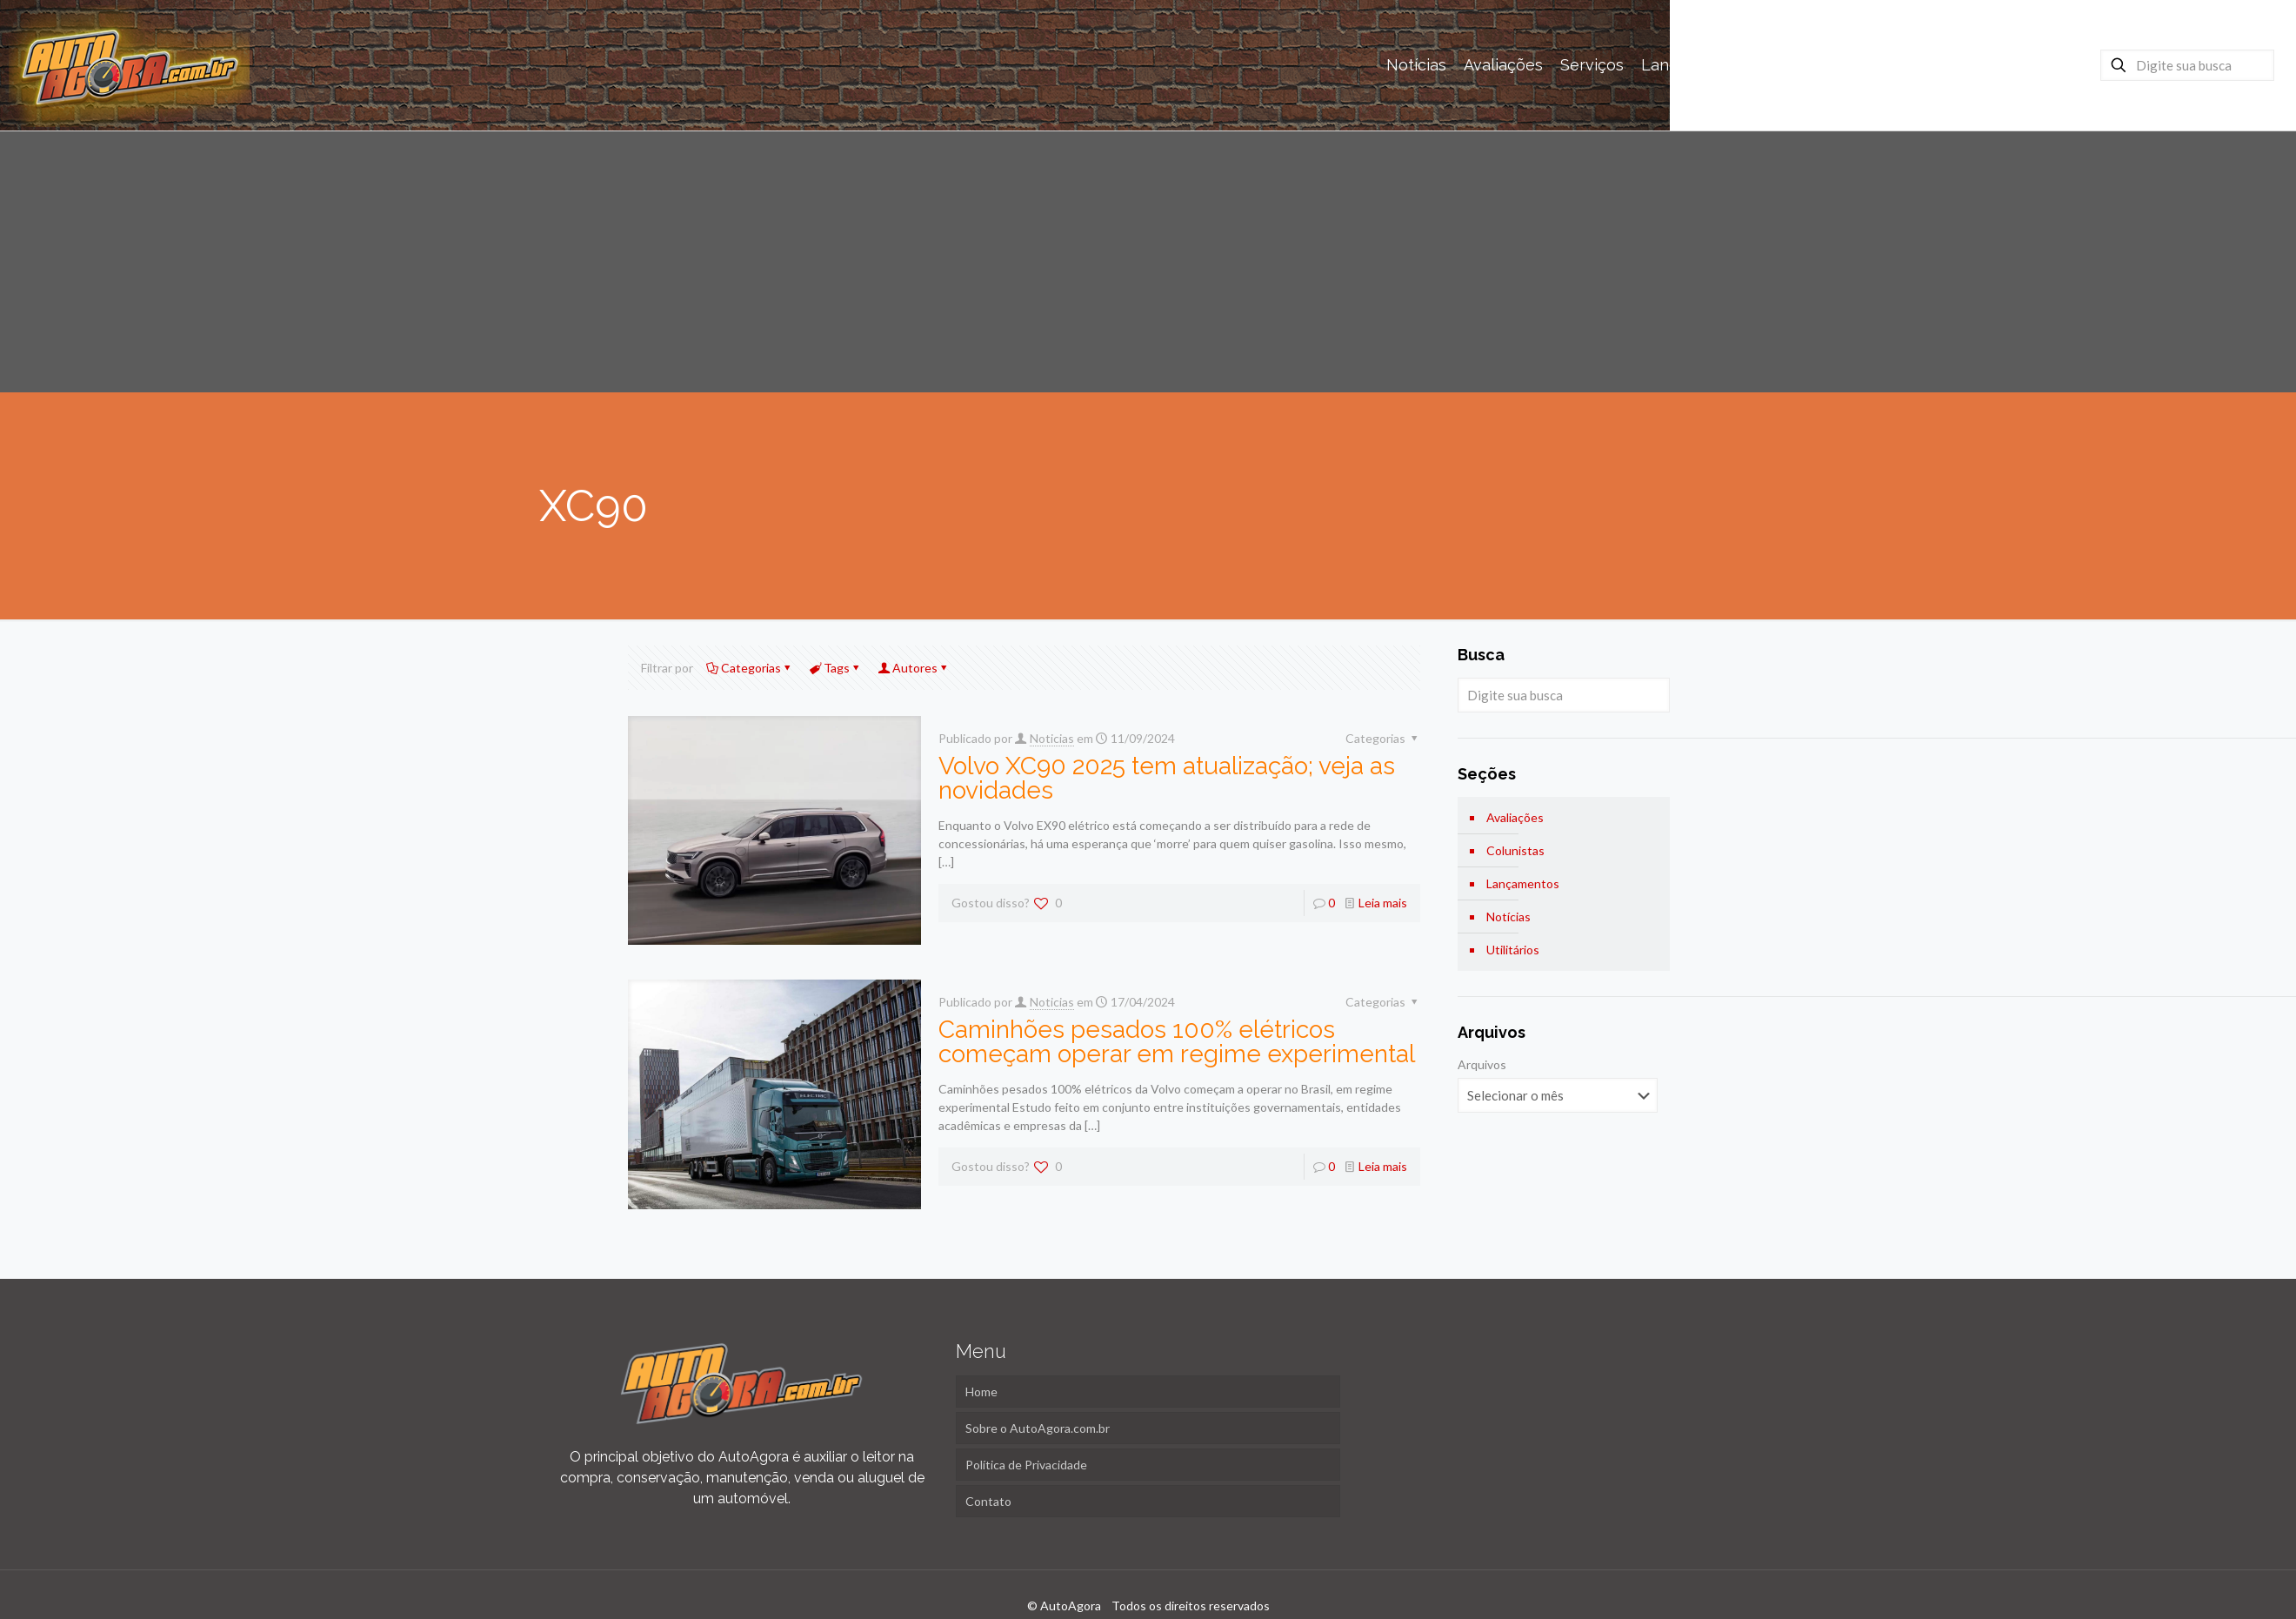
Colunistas (1515, 850)
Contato (988, 1501)
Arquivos (1482, 1064)
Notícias (1508, 916)
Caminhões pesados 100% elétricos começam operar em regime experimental (1176, 1041)
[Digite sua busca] (2187, 65)
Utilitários (1512, 949)
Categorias (749, 667)
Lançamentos (1522, 883)
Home (981, 1391)
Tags (835, 667)
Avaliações (1515, 817)
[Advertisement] (1148, 262)
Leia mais (1382, 902)
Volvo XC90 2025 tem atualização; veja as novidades (1166, 778)
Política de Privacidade (1026, 1464)
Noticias (1052, 738)
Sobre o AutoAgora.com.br (1037, 1428)
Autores (914, 667)
